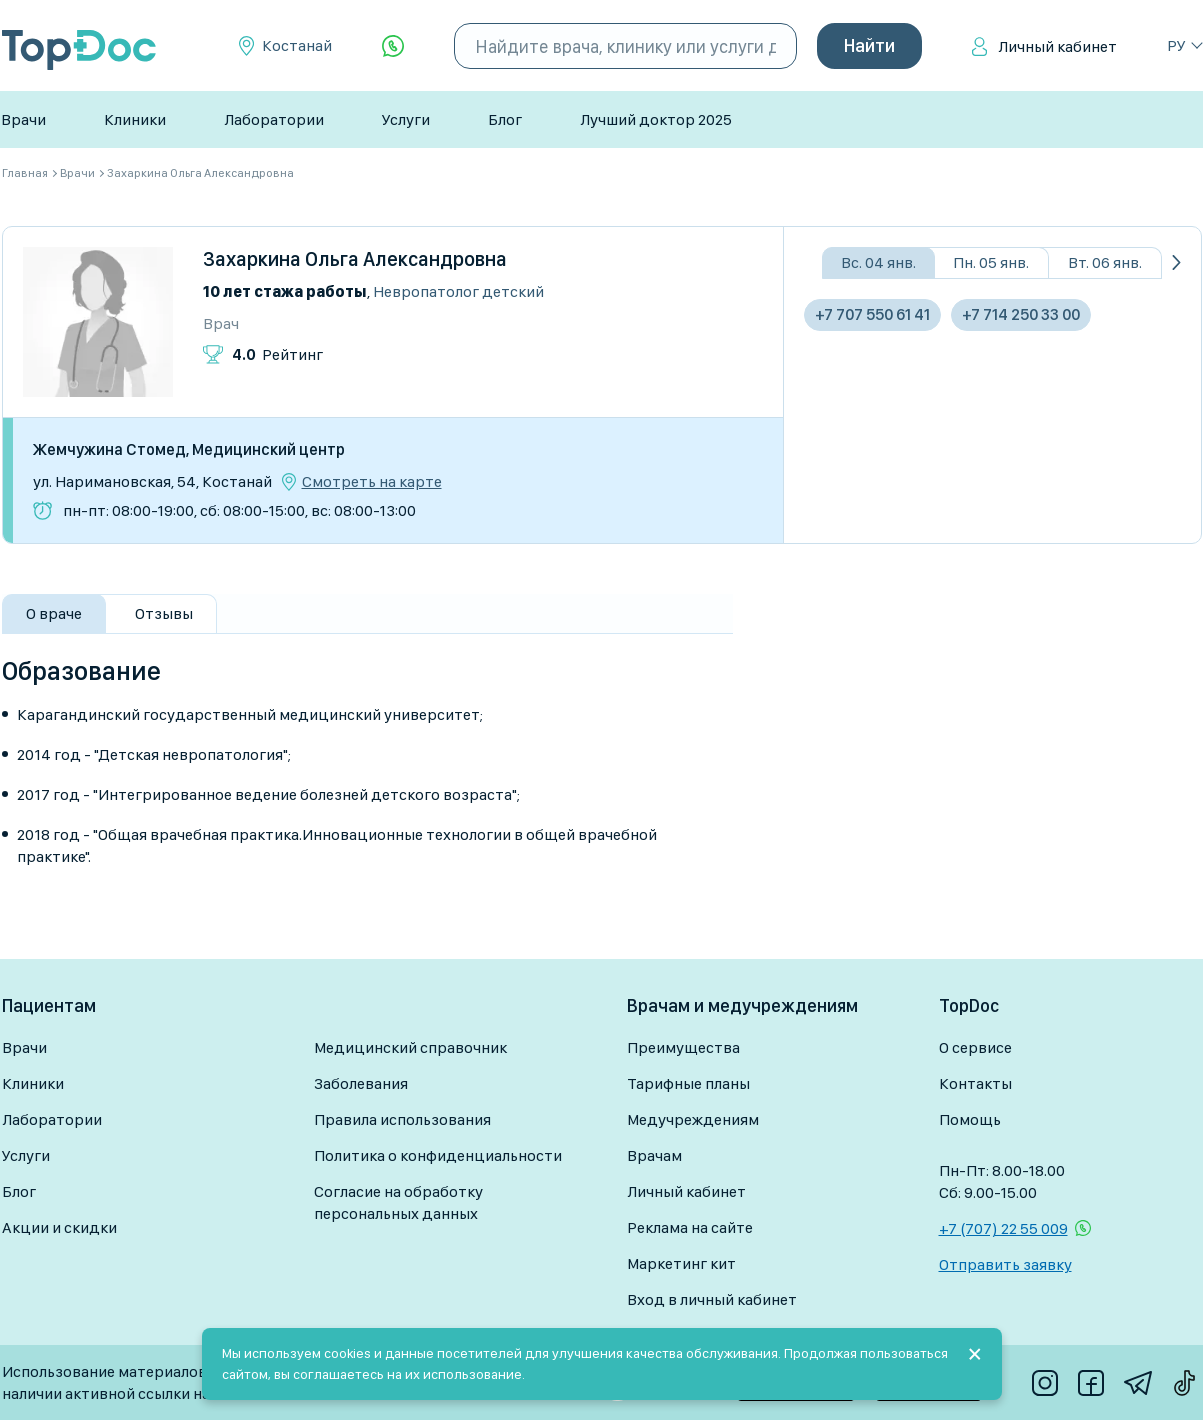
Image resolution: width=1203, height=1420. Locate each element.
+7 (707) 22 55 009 (1003, 1228)
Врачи (23, 119)
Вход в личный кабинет (712, 1299)
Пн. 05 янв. (991, 262)
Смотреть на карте (372, 482)
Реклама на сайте (690, 1227)
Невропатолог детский (458, 291)
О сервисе (975, 1047)
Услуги (406, 119)
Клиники (135, 119)
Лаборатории (274, 119)
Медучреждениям (693, 1119)
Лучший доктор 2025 (656, 119)
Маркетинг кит (681, 1263)
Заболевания (361, 1083)
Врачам (654, 1155)
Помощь (970, 1119)
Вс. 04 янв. (878, 262)
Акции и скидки (59, 1227)
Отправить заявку (1005, 1264)
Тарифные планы (688, 1083)
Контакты (975, 1083)
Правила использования (402, 1119)
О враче (54, 613)
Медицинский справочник (410, 1047)
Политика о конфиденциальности (438, 1155)
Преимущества (683, 1047)
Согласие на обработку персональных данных (398, 1202)
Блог (505, 119)
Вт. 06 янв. (1105, 262)
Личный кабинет (1057, 46)
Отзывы (164, 613)
